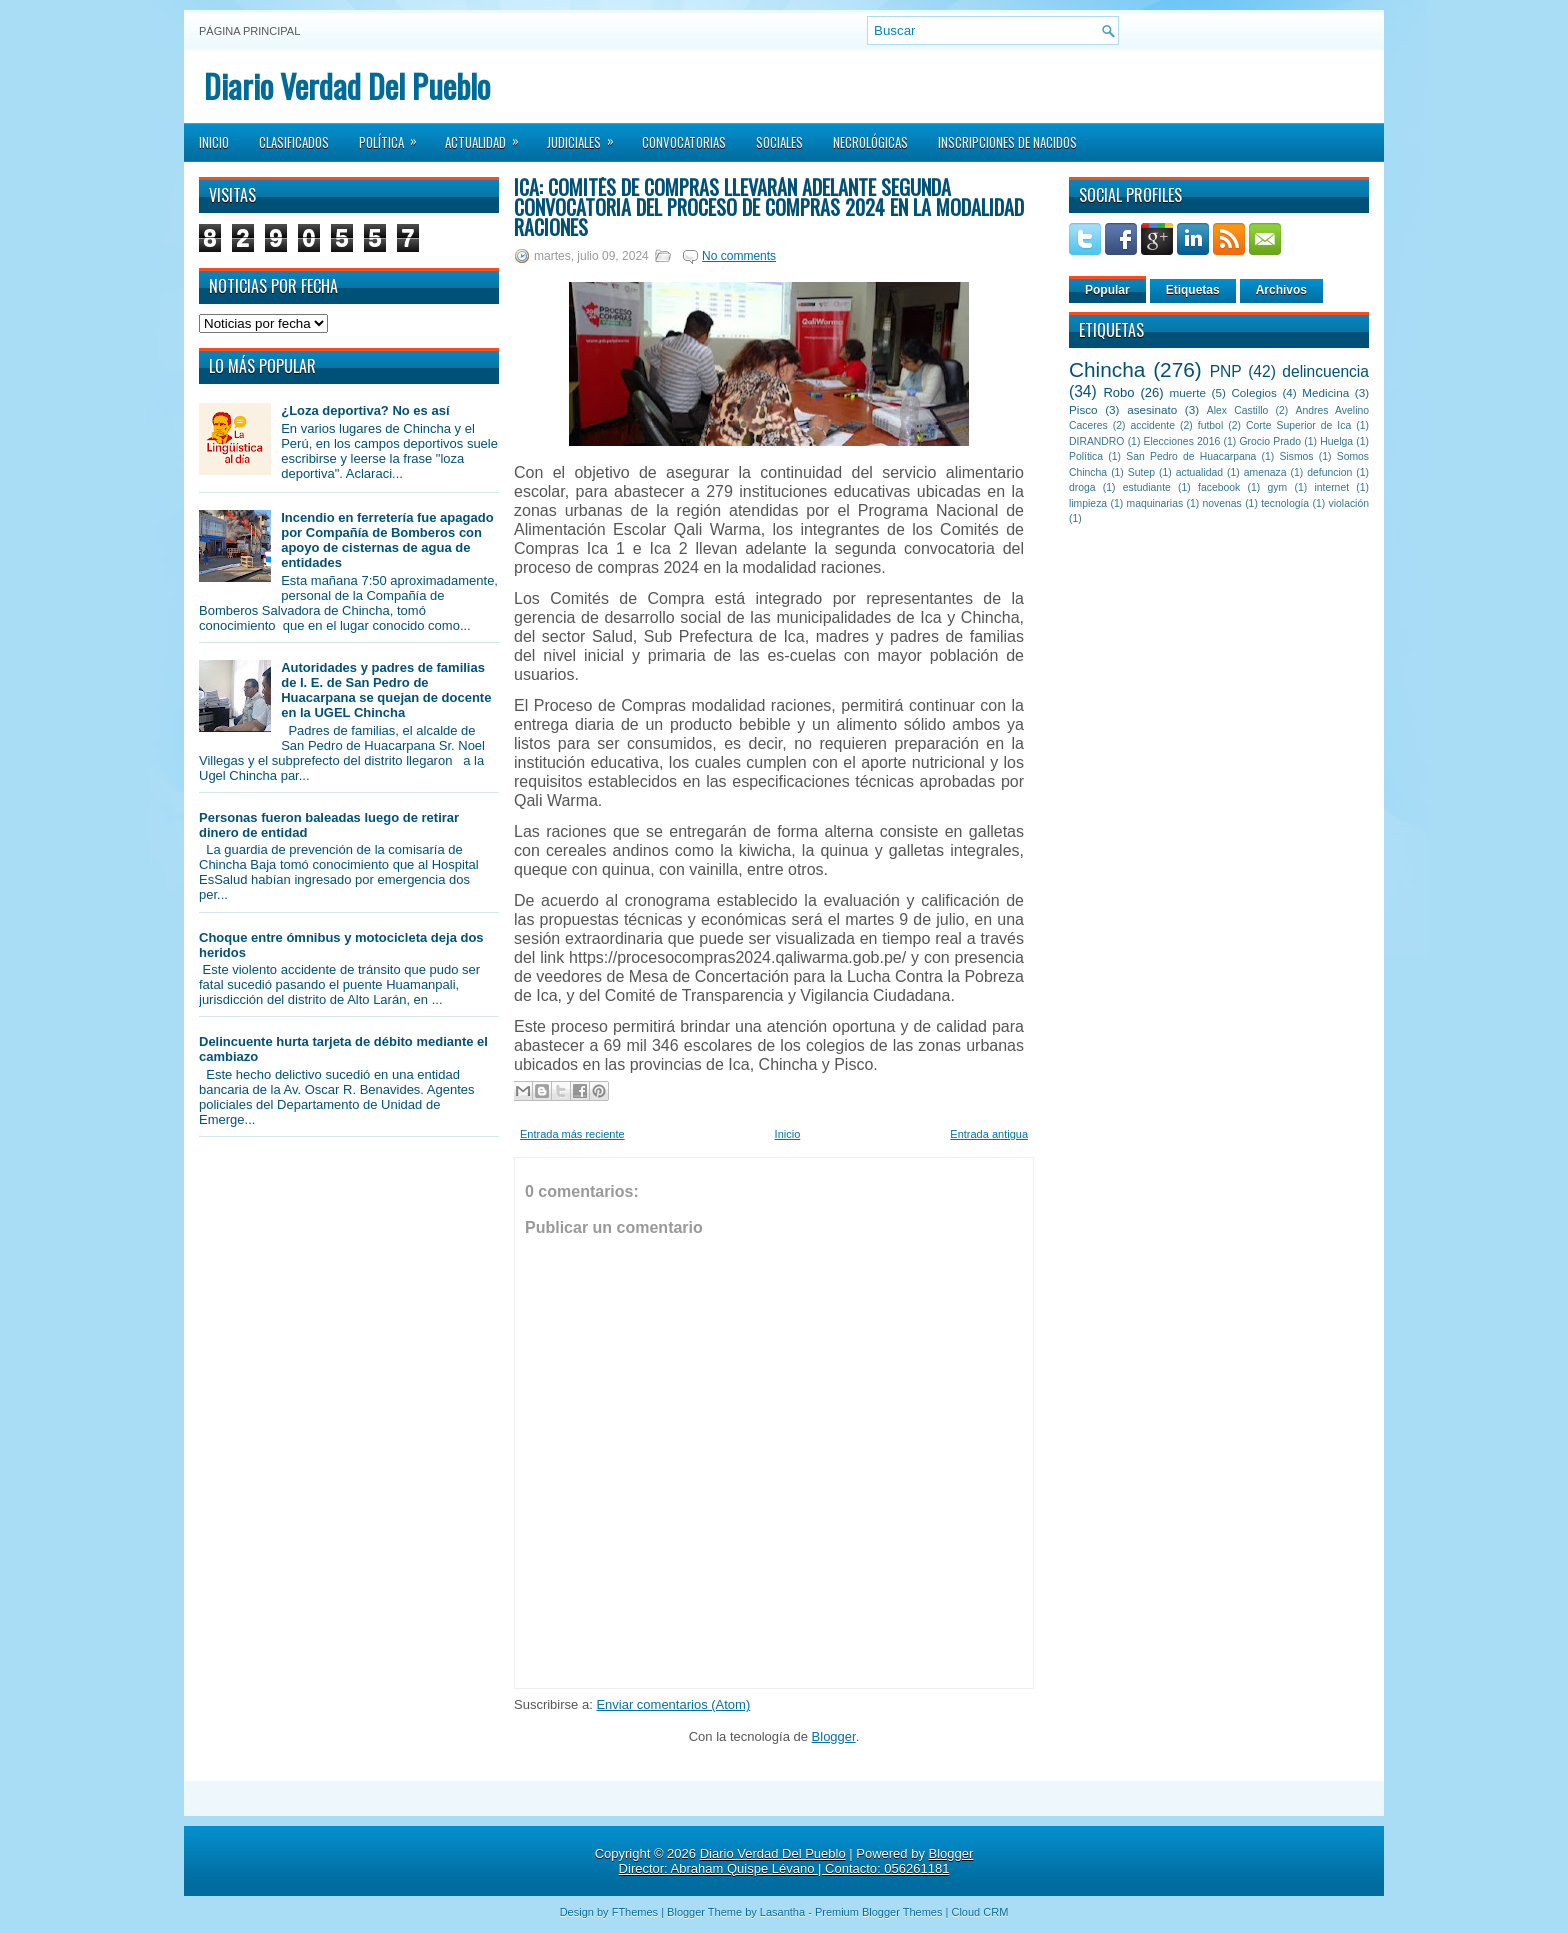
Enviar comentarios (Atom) (673, 1704)
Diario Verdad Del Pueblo (347, 85)
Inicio (214, 142)
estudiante (1147, 487)
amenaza (1265, 472)
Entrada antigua (989, 1134)
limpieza (1088, 503)
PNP (1226, 371)
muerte (1188, 392)
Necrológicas (870, 142)
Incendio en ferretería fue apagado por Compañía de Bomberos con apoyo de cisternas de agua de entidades (387, 540)
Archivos (1281, 290)
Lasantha (782, 1912)
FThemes (635, 1912)
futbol (1210, 425)
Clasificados (294, 142)
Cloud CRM (979, 1912)
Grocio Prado (1270, 441)
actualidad (1199, 472)
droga (1082, 487)
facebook (1219, 487)
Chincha (1107, 369)
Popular (1107, 290)
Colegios (1253, 392)
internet (1331, 487)
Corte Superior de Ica (1298, 425)
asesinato (1152, 409)
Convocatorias (684, 142)
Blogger (834, 1736)
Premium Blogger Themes (879, 1912)
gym (1278, 487)
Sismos (1296, 456)
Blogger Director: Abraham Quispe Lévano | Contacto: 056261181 (796, 1861)
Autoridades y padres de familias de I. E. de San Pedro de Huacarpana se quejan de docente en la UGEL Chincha (386, 690)
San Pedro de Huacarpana (1191, 456)
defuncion (1329, 472)
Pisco (1083, 409)
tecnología (1285, 503)
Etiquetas (1193, 290)
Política (394, 136)
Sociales (779, 142)
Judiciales (587, 136)
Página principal (249, 31)
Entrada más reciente (572, 1134)
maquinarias (1155, 503)
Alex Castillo (1238, 410)
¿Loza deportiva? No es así (365, 410)
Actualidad (488, 136)
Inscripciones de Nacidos (1007, 142)
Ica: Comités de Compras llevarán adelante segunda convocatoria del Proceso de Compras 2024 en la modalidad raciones (769, 207)
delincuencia (1325, 371)
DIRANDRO (1096, 441)
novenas (1222, 503)
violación (1349, 503)
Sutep (1141, 472)
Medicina (1325, 392)
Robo (1118, 392)
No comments (739, 256)
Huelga (1336, 441)
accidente (1153, 425)
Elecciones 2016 (1182, 441)
